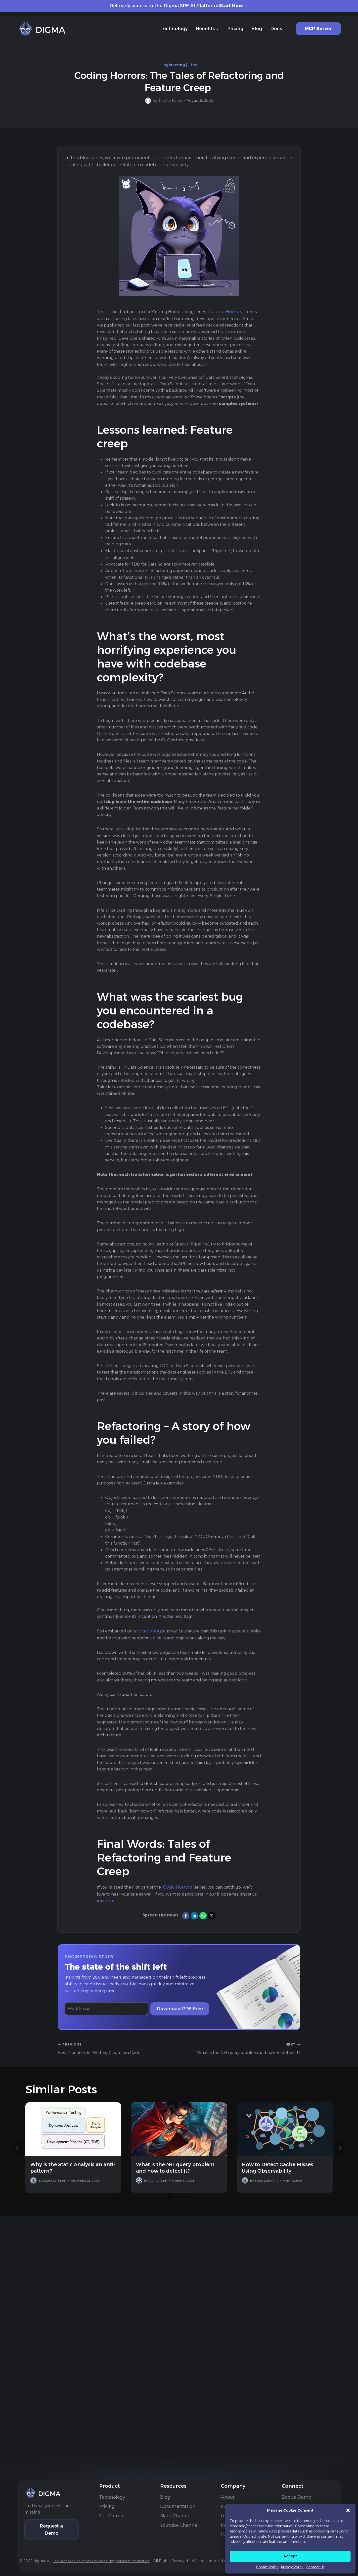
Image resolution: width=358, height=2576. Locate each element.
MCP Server (318, 28)
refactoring (152, 1798)
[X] (212, 2110)
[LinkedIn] (194, 2110)
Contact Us (315, 2567)
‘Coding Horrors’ (233, 311)
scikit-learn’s (183, 583)
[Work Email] (108, 2203)
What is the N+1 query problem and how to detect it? (241, 2244)
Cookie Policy (267, 2567)
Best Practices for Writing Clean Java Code (116, 2244)
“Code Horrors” (183, 2081)
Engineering (173, 65)
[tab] (169, 2394)
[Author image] (146, 100)
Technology (174, 28)
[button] (348, 2510)
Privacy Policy (292, 2567)
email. (143, 2096)
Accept (290, 2556)
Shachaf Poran (170, 100)
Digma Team (158, 2377)
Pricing (235, 28)
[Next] (340, 2344)
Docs (276, 28)
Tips (193, 65)
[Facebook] (185, 2110)
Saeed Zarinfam (54, 2377)
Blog (256, 28)
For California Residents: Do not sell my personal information (117, 2551)
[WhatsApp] (203, 2110)
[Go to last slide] (17, 2344)
